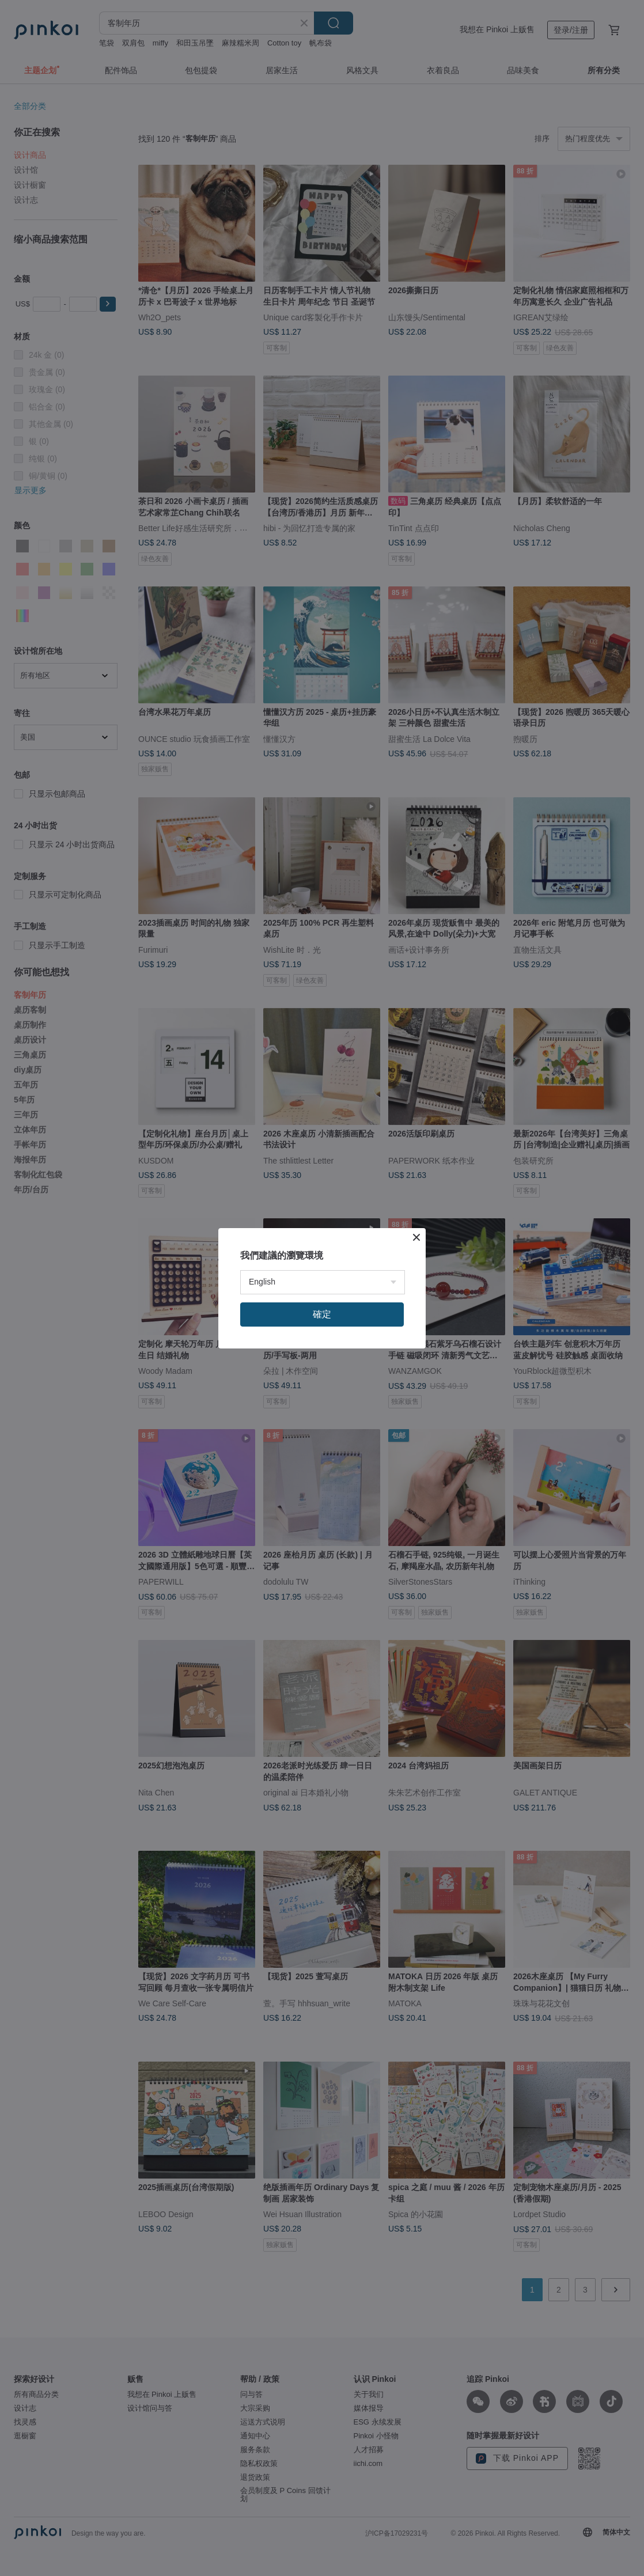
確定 (322, 1314)
